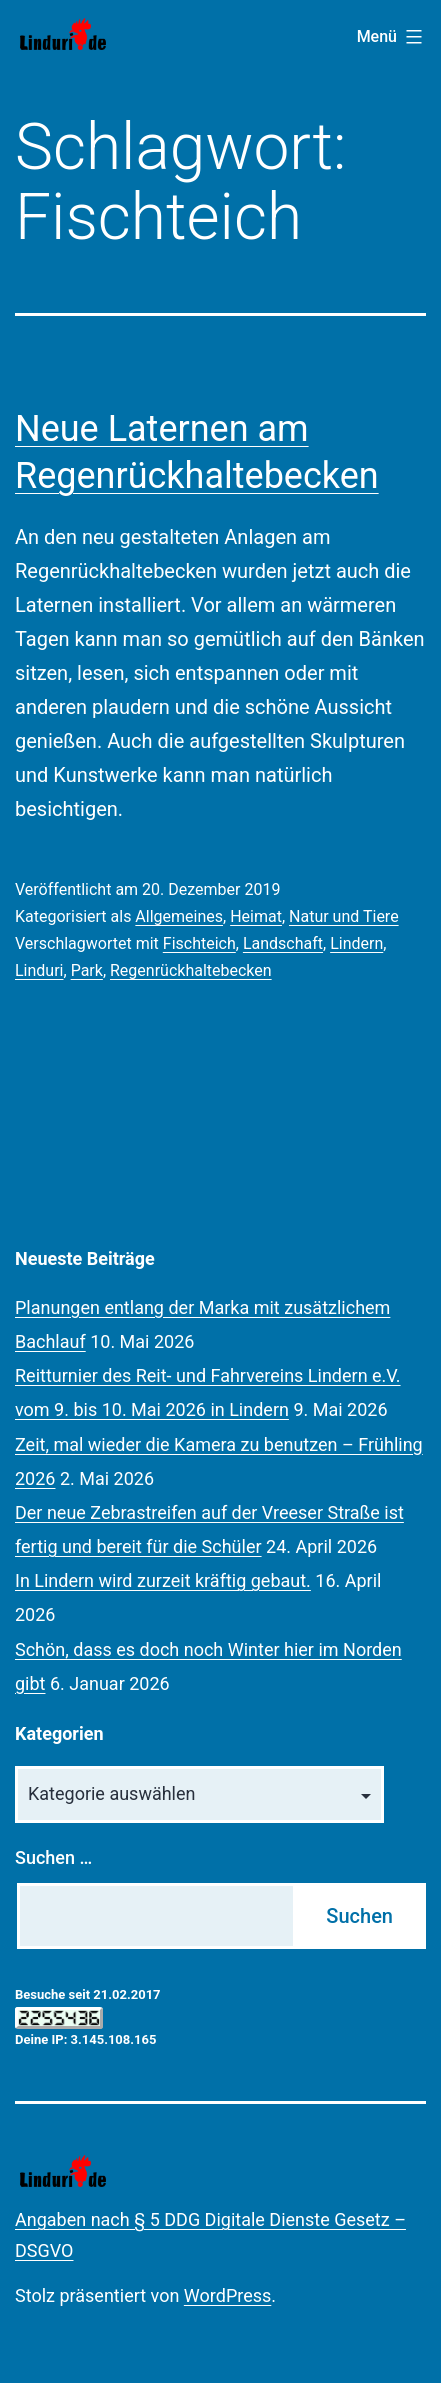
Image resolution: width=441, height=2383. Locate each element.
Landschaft (283, 943)
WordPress (227, 2295)
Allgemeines (179, 916)
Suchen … (53, 1857)
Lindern (356, 943)
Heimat (256, 916)
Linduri (39, 970)
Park (87, 970)
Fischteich (199, 943)
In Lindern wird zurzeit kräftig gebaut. (163, 1580)
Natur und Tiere (344, 916)
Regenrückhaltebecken (191, 970)
